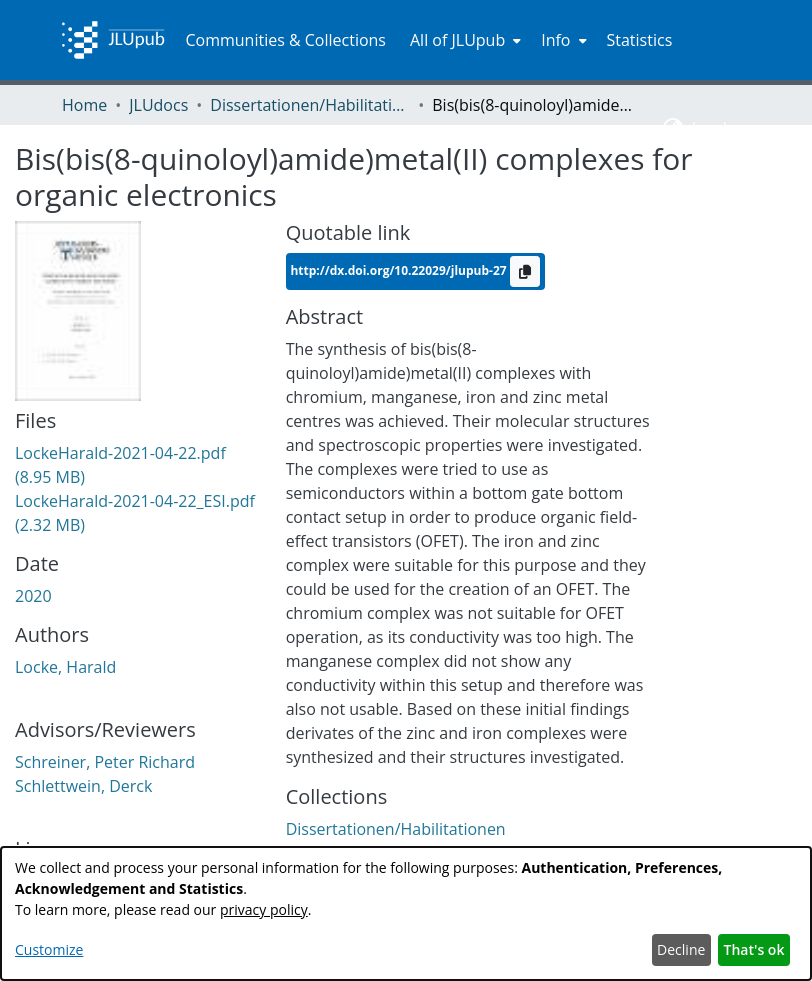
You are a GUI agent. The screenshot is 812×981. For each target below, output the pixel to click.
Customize (49, 949)
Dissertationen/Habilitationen (310, 105)
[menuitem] (463, 40)
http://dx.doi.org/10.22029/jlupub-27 (399, 270)
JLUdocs (158, 105)
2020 (33, 596)
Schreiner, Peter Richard (105, 762)
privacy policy (264, 909)
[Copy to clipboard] (525, 271)
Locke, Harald (65, 667)
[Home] (113, 40)
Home (84, 105)
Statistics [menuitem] (640, 40)
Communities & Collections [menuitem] (285, 40)
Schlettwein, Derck (83, 786)
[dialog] (406, 913)
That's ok (754, 949)
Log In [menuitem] (714, 128)
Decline (681, 949)
